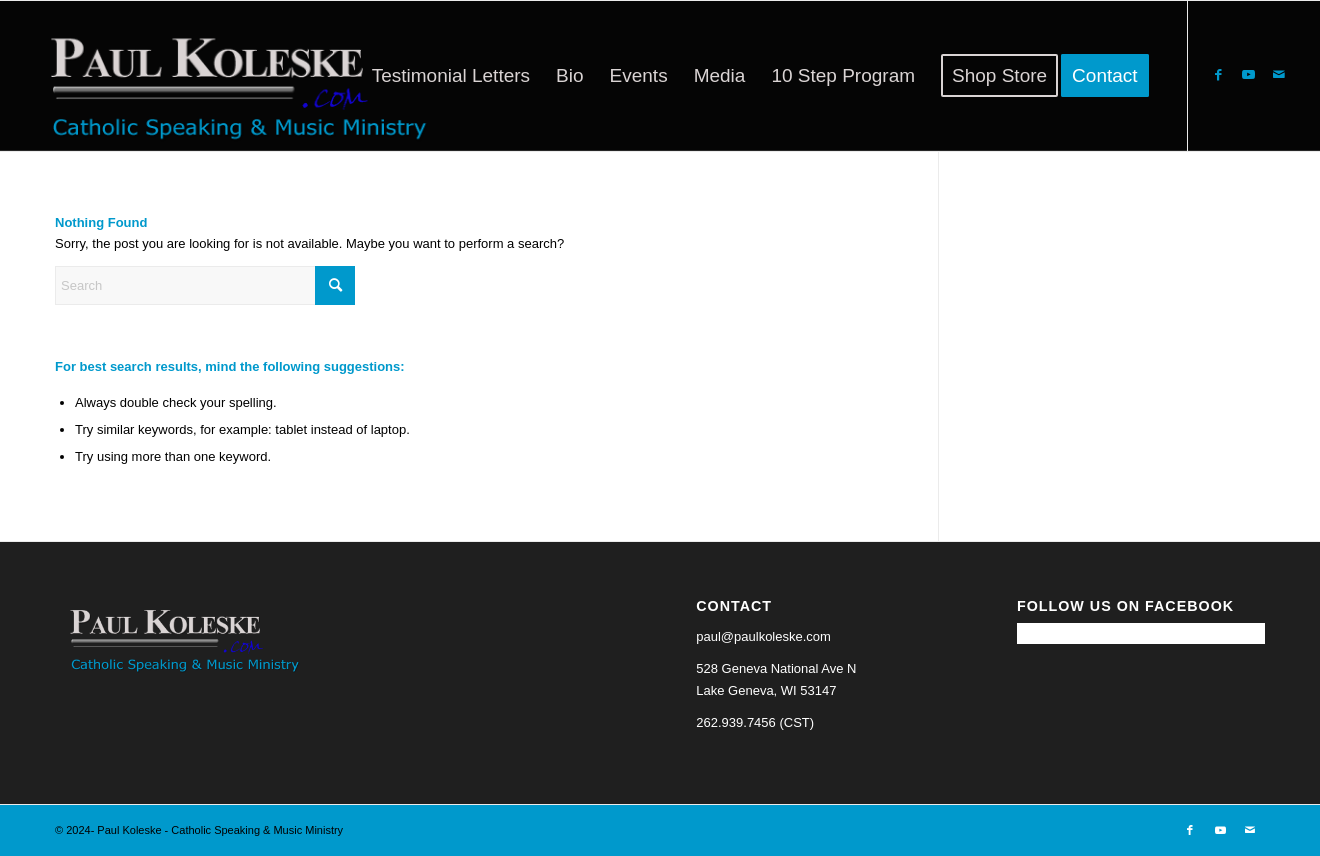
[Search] (205, 285)
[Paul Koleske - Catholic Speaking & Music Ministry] (229, 76)
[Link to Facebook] (1219, 75)
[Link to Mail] (1279, 75)
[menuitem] (451, 76)
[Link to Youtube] (1249, 75)
